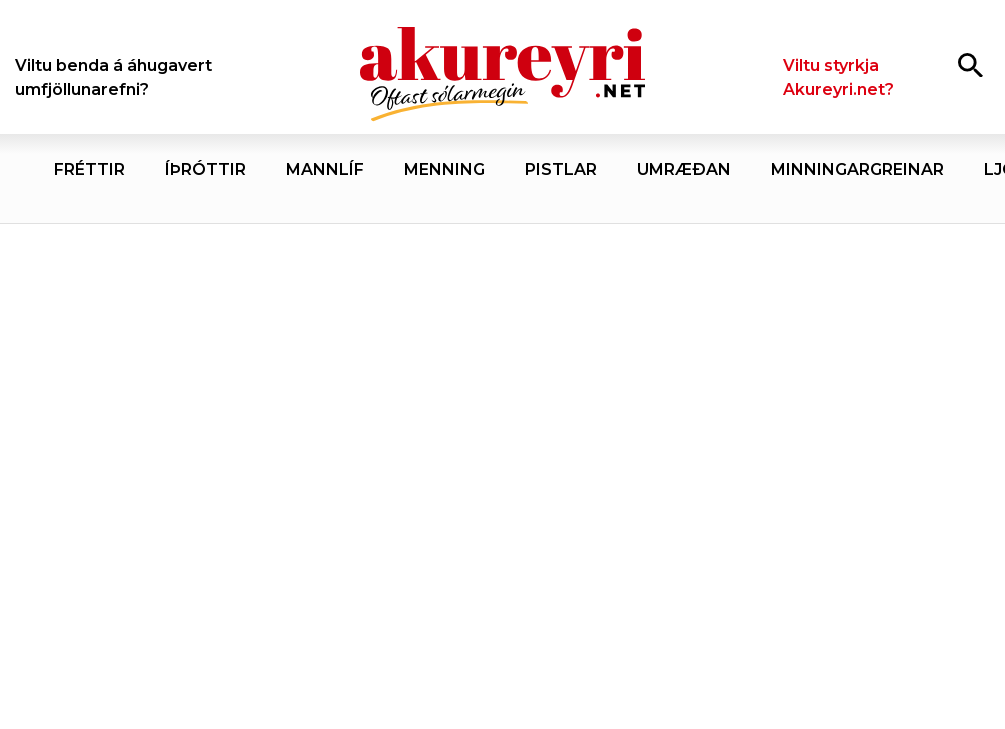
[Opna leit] (970, 64)
